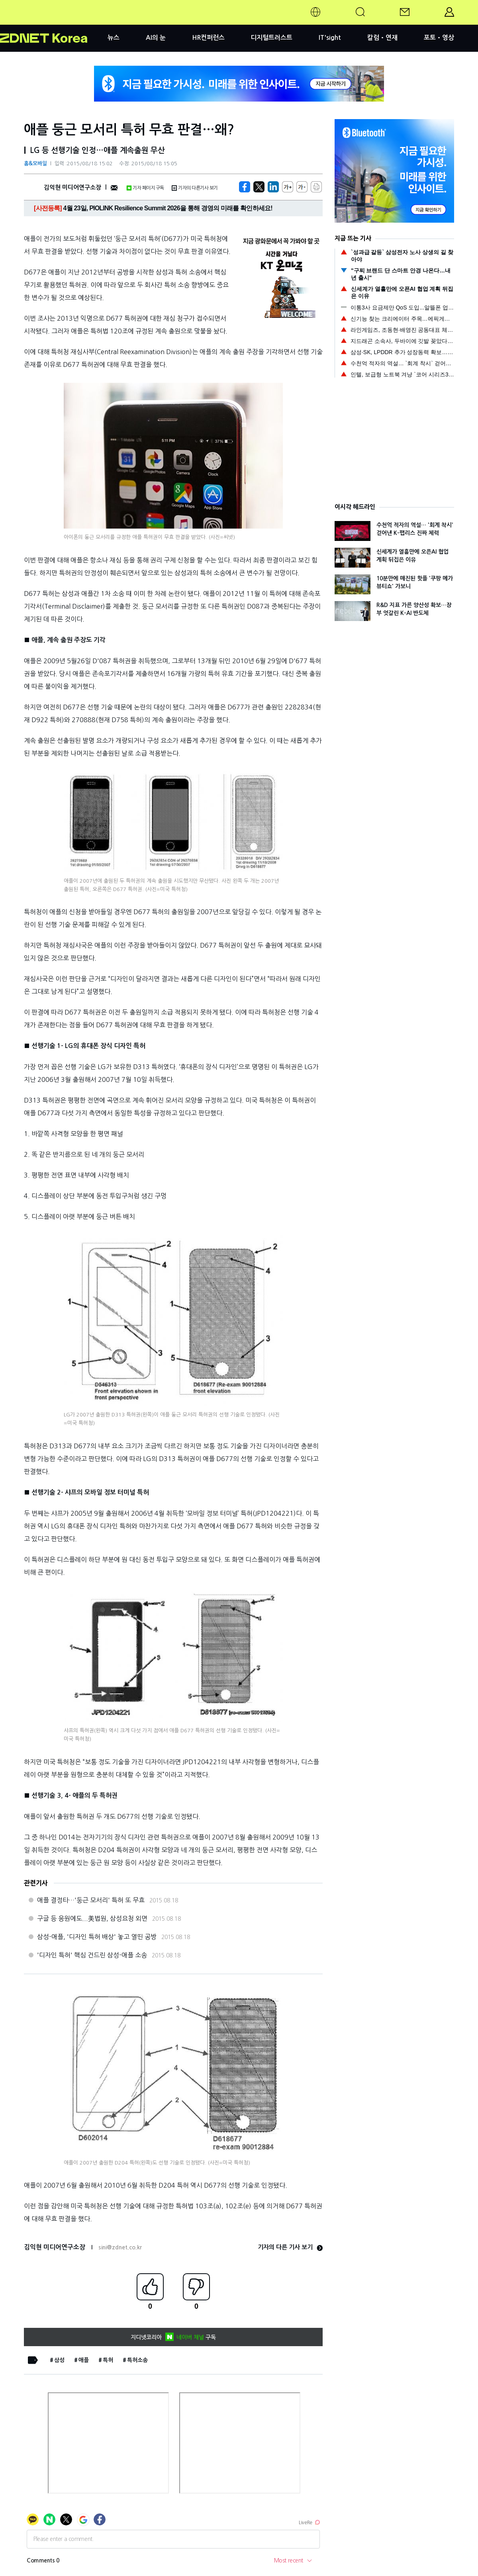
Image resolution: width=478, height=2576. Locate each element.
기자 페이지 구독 (145, 188)
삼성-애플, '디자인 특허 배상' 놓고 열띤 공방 (97, 1936)
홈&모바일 (35, 163)
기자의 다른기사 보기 (195, 188)
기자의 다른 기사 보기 (290, 2247)
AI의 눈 (156, 38)
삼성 (59, 2360)
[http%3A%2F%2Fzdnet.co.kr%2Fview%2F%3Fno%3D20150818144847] (273, 186)
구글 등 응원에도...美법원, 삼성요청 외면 (92, 1918)
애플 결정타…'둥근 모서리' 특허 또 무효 (91, 1900)
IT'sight (330, 38)
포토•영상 (439, 38)
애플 (83, 2360)
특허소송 (137, 2360)
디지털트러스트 (271, 38)
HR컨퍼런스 (208, 38)
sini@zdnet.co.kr (120, 2247)
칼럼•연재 (382, 38)
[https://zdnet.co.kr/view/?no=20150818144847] (244, 186)
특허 (108, 2360)
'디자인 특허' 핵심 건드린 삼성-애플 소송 (92, 1955)
